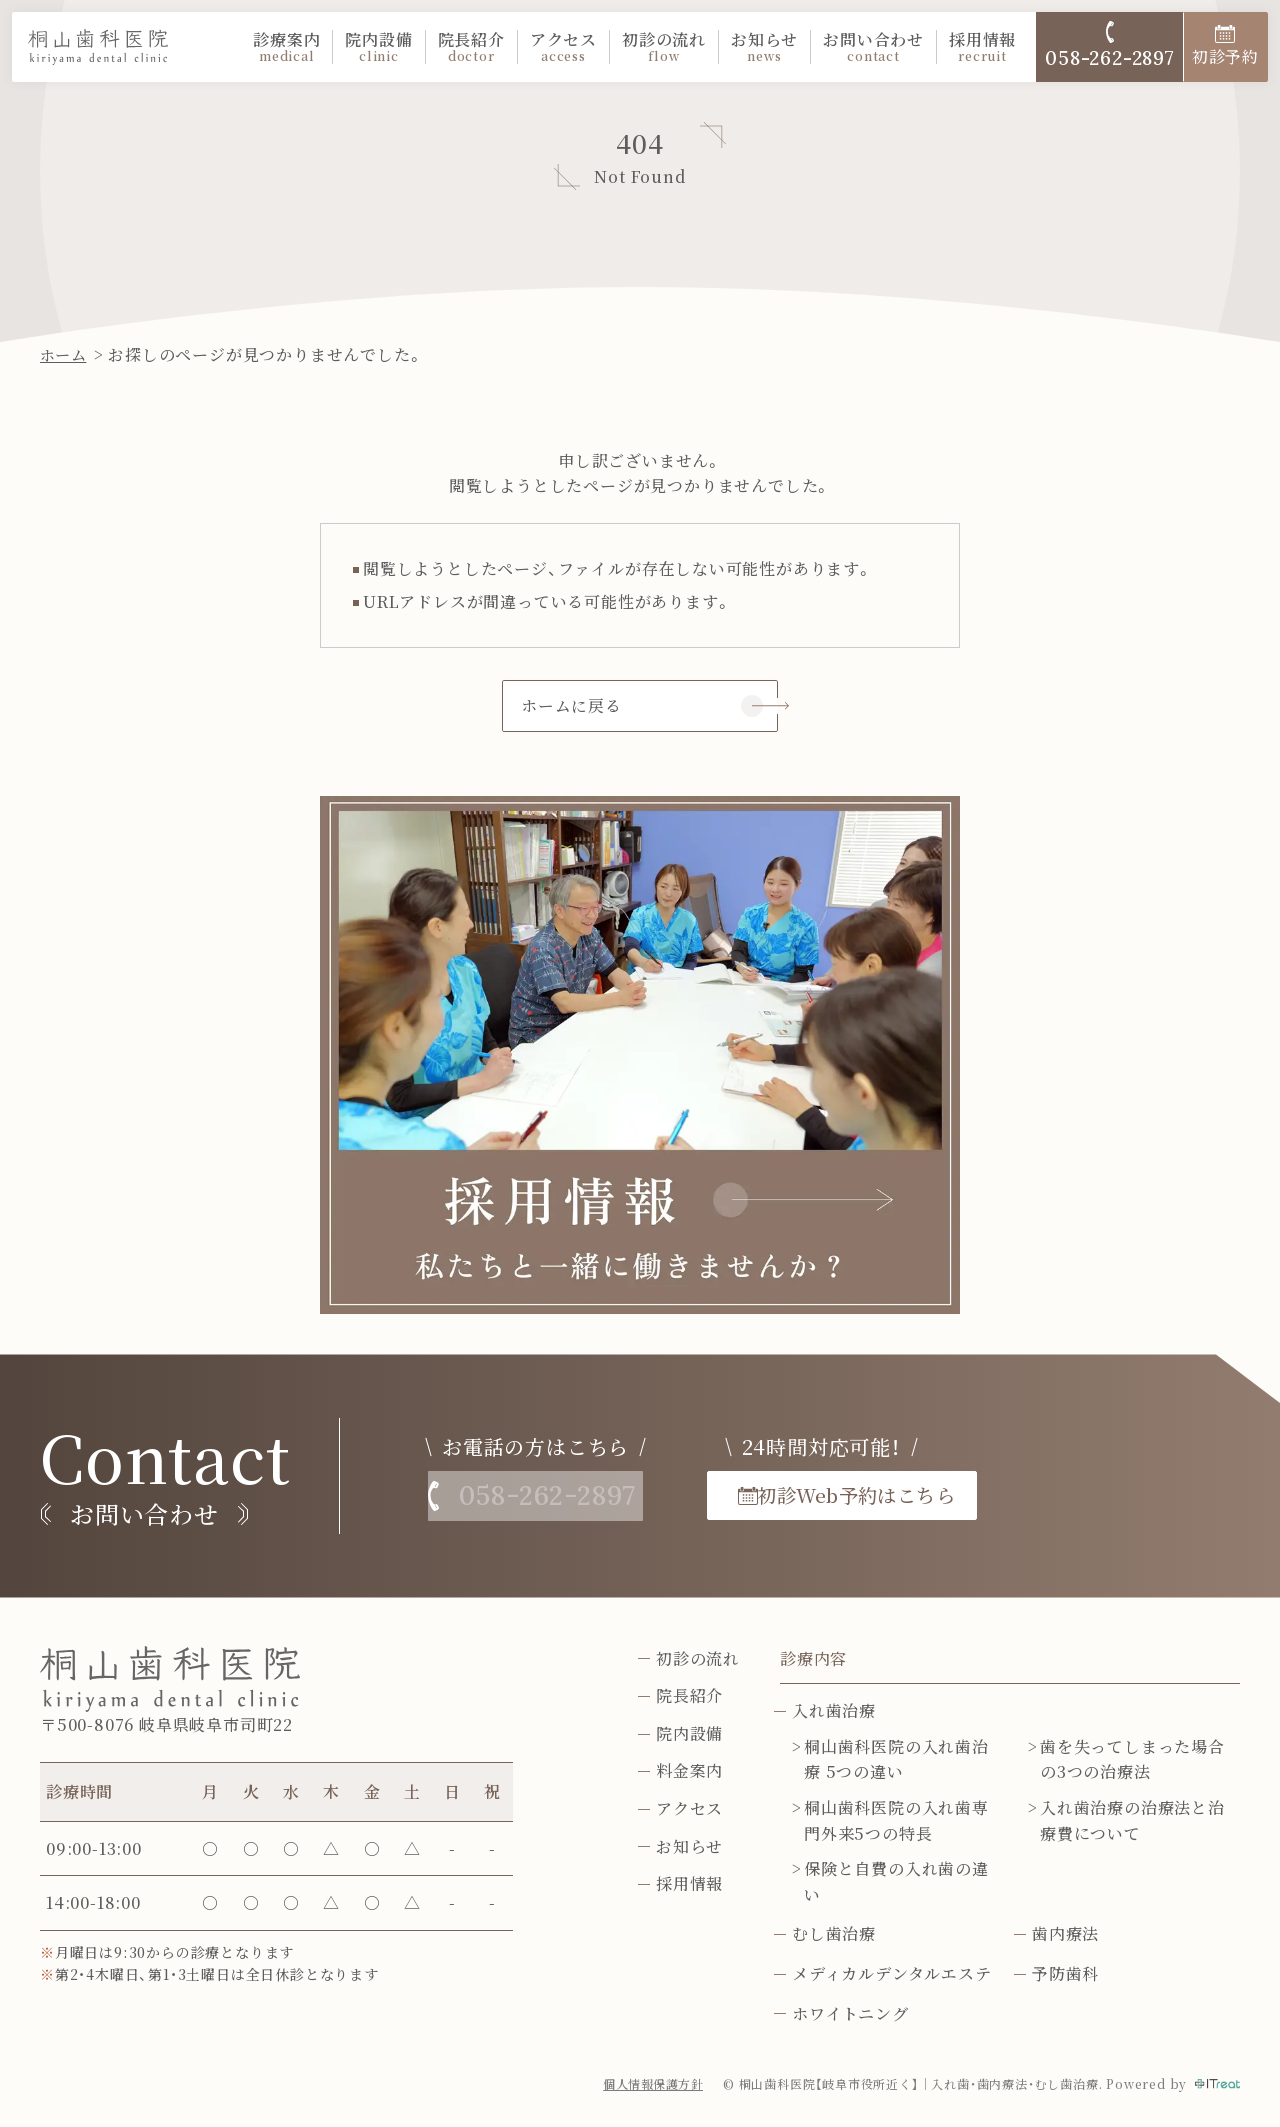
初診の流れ (664, 47)
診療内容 (813, 1660)
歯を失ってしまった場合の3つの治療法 (1132, 1761)
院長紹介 (471, 47)
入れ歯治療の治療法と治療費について (1132, 1822)
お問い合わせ (873, 47)
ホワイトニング (850, 2014)
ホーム (65, 354)
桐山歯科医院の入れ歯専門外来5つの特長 (896, 1822)
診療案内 (286, 47)
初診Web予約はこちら (890, 1496)
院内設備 (378, 47)
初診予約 (1225, 46)
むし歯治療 (834, 1935)
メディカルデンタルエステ (892, 1975)
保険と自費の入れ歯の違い (896, 1883)
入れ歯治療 (834, 1712)
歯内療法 (1065, 1935)
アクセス (563, 47)
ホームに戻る (571, 706)
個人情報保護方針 (652, 2085)
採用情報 (982, 47)
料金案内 (689, 1772)
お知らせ (764, 47)
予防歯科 (1065, 1975)
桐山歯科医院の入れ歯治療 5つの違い (896, 1761)
